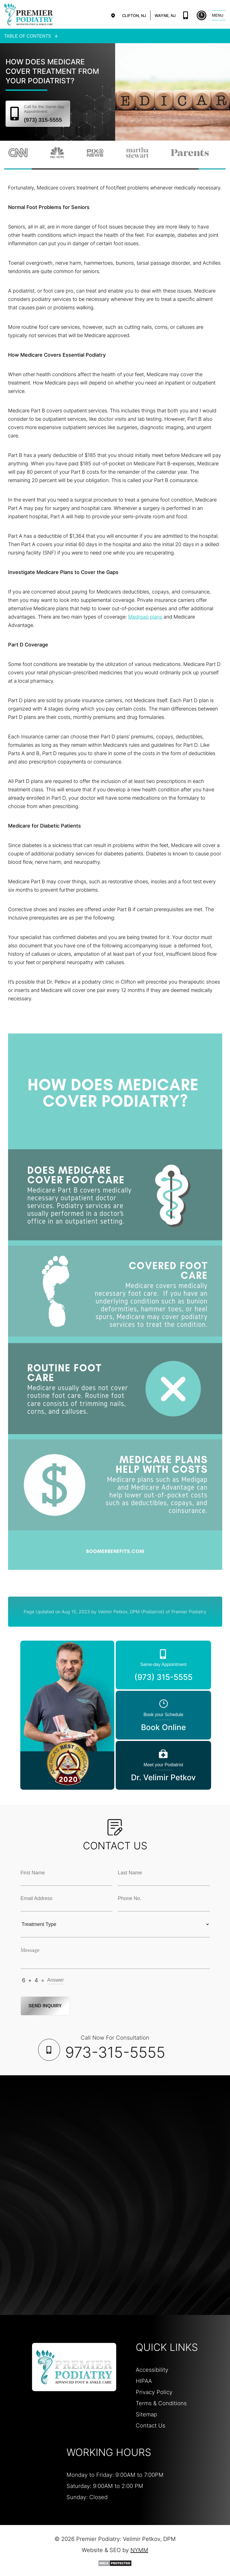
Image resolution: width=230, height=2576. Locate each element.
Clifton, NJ (134, 15)
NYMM (139, 2549)
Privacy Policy (154, 2391)
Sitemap (146, 2413)
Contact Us (150, 2425)
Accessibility (152, 2369)
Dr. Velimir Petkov (163, 1771)
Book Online (201, 15)
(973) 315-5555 (186, 15)
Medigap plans (145, 616)
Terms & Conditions (161, 2402)
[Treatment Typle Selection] (115, 1924)
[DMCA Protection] (115, 2562)
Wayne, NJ (165, 15)
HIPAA (144, 2380)
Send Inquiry (46, 2004)
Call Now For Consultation (115, 2047)
